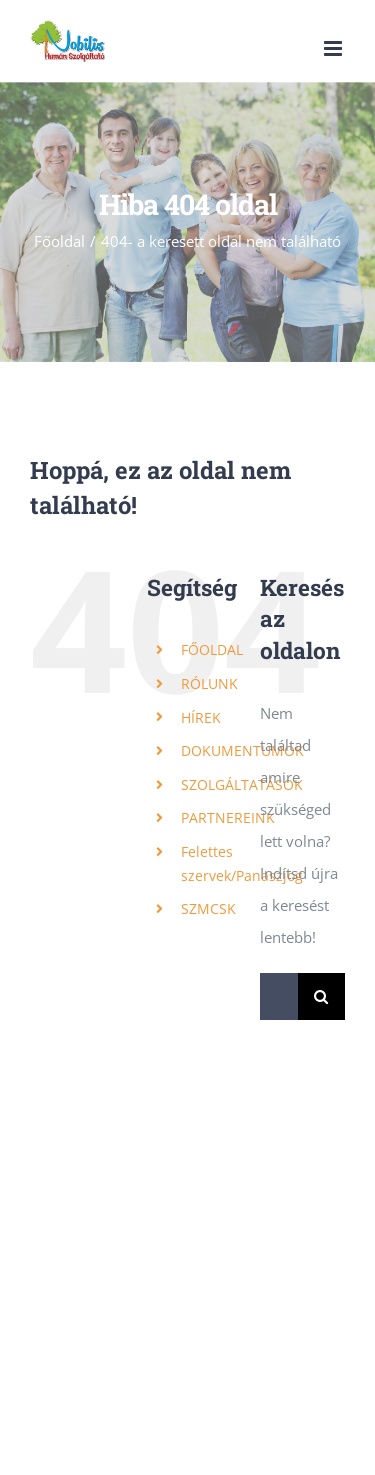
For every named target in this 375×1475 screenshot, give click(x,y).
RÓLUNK (209, 683)
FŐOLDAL (212, 649)
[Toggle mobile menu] (334, 48)
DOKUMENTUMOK (242, 750)
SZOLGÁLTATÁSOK (242, 784)
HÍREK (201, 717)
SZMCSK (208, 908)
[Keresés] (321, 996)
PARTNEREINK (228, 817)
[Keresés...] (279, 996)
